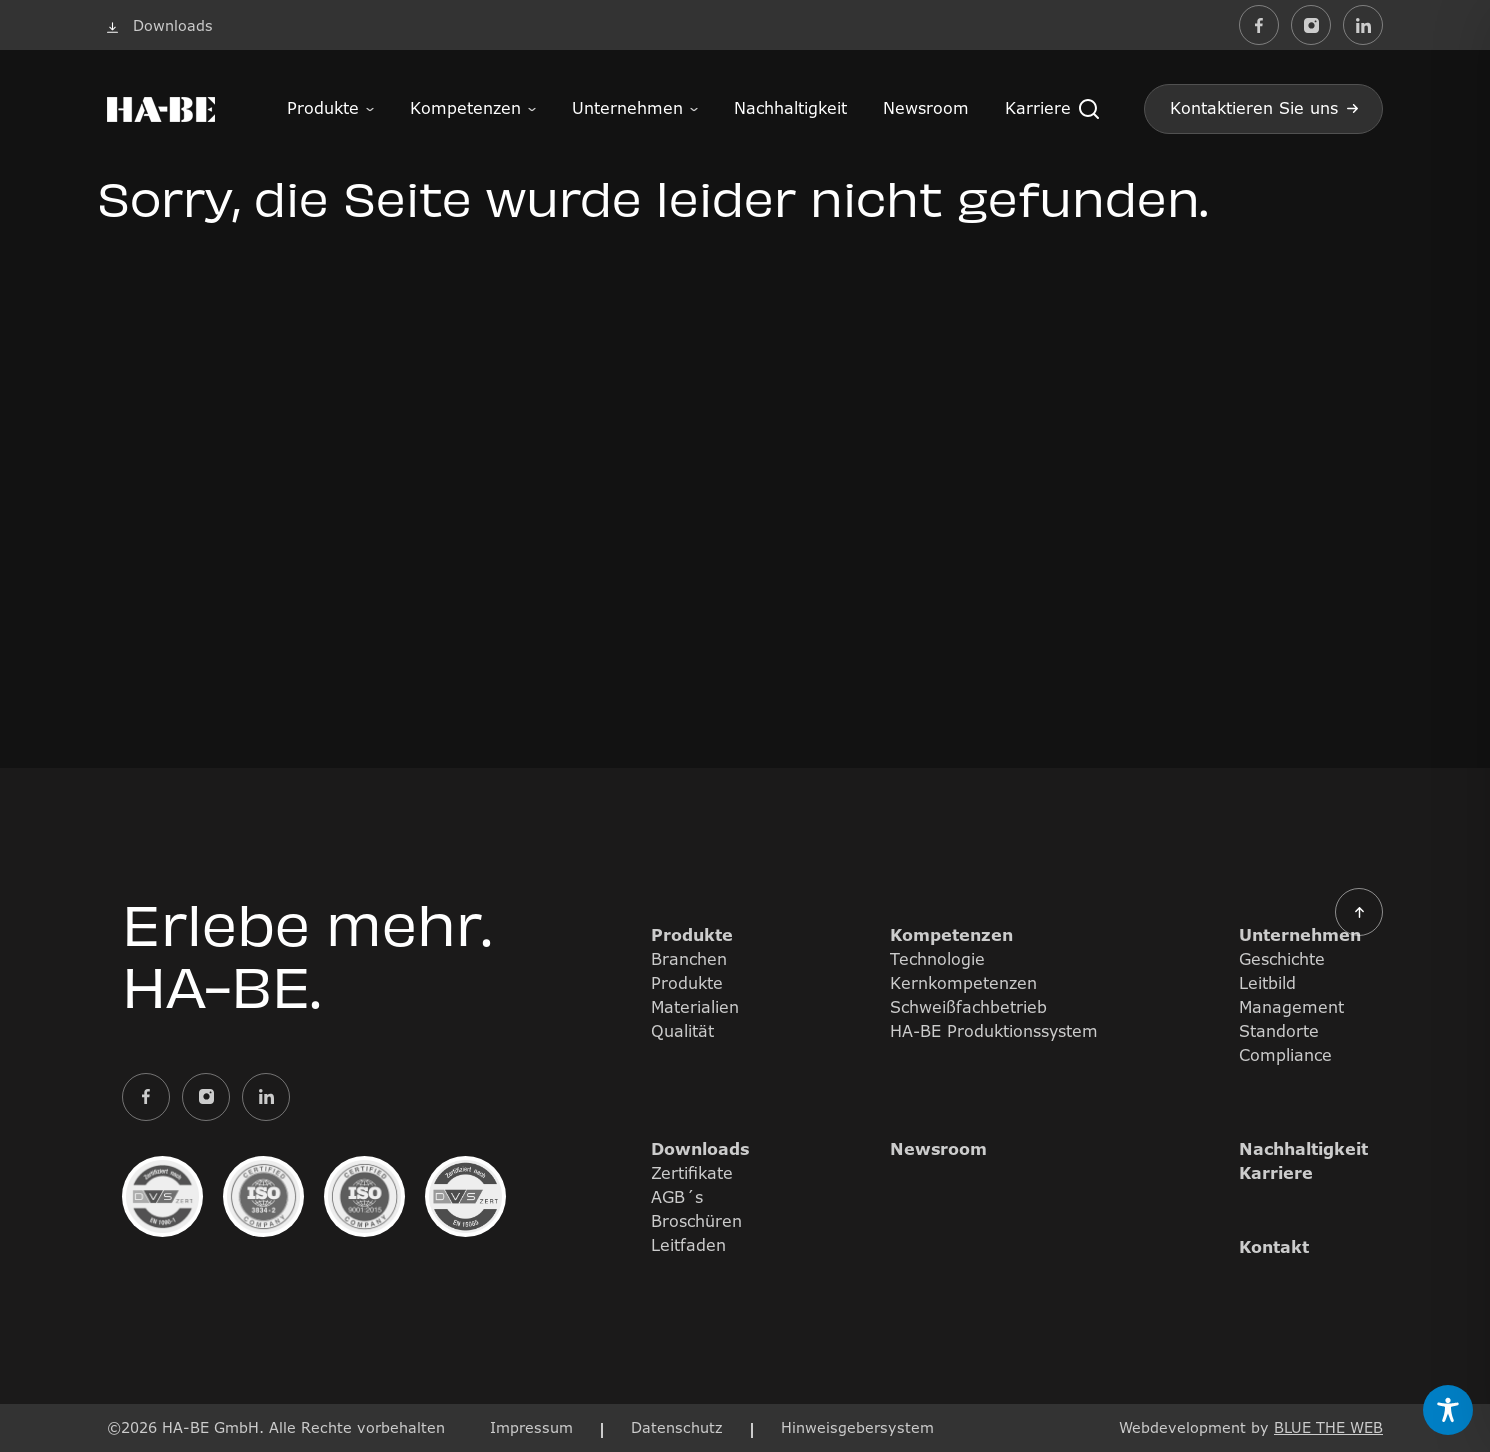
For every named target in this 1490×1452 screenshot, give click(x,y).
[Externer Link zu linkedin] (1363, 25)
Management (1291, 1007)
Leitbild (1267, 983)
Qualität (682, 1031)
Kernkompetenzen (963, 983)
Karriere (1038, 108)
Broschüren (696, 1221)
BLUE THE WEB (1328, 1427)
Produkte (323, 108)
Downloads (700, 1149)
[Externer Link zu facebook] (1259, 25)
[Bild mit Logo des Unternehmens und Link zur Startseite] (161, 109)
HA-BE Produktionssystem (994, 1031)
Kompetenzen (465, 108)
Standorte (1279, 1031)
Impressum (531, 1427)
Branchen (689, 959)
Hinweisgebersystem (857, 1427)
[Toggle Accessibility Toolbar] (1448, 1410)
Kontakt (1274, 1247)
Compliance (1285, 1055)
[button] (1089, 109)
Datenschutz (677, 1427)
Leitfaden (688, 1245)
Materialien (695, 1007)
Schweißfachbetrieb (968, 1007)
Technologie (937, 959)
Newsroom (926, 108)
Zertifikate (692, 1173)
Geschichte (1282, 959)
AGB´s (677, 1197)
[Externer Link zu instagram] (1311, 25)
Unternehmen (627, 108)
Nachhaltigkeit (790, 108)
